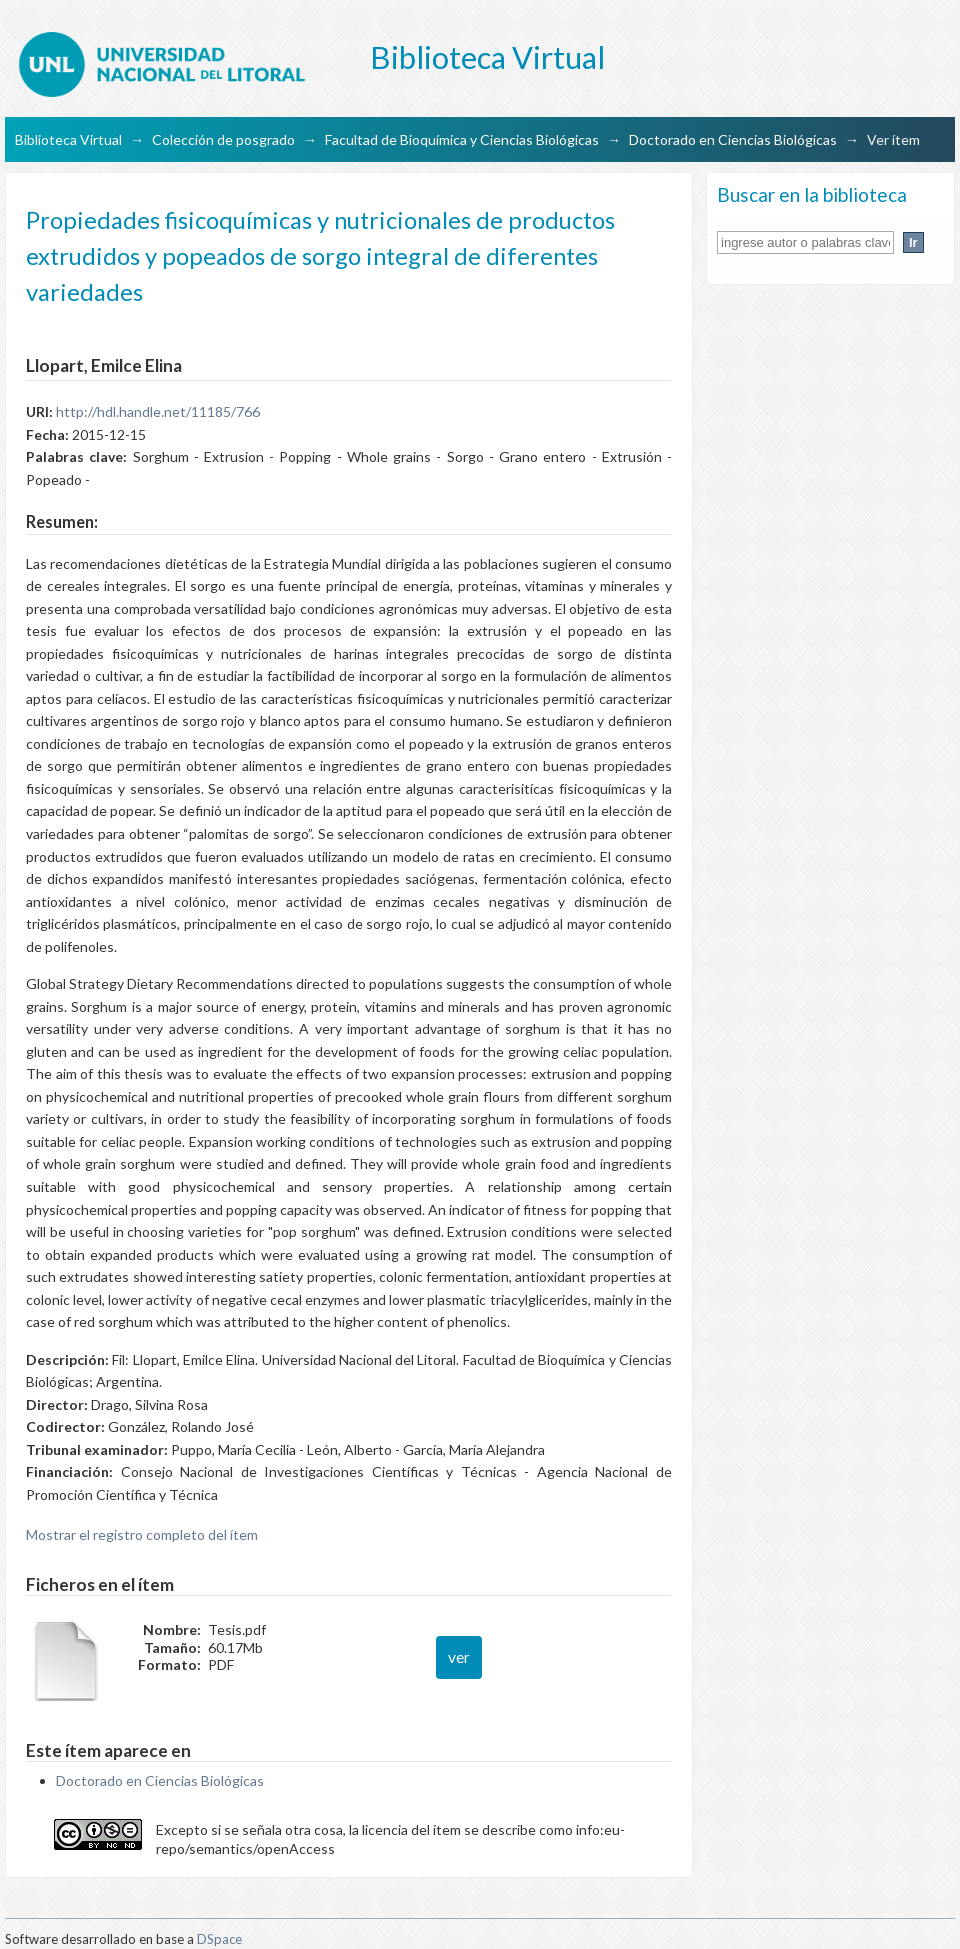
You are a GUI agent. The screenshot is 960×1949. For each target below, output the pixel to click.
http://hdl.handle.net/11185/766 (158, 411)
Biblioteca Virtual (68, 139)
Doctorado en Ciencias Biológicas (733, 139)
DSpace (219, 1939)
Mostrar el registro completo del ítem (142, 1534)
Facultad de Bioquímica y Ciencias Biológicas (462, 139)
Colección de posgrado (223, 139)
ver (459, 1657)
